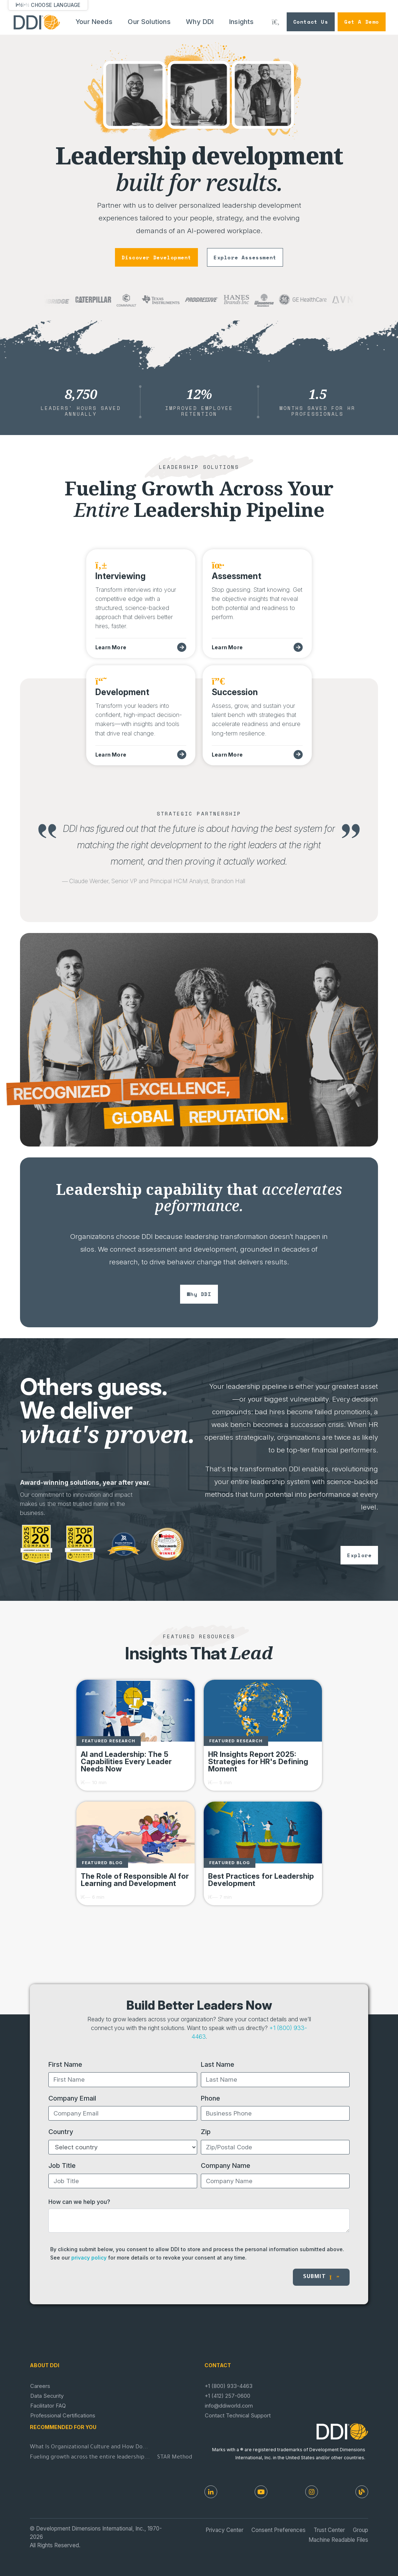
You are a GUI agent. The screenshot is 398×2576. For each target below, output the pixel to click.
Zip (206, 2132)
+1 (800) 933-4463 (228, 2386)
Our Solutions (149, 21)
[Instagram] (311, 2491)
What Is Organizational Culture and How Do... (89, 2447)
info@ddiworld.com (229, 2405)
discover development (156, 257)
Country (60, 2132)
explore (359, 1555)
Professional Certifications (62, 2415)
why (199, 1294)
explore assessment (245, 257)
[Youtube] (261, 2491)
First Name (65, 2064)
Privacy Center (224, 2530)
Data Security (47, 2396)
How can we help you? (79, 2201)
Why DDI (200, 21)
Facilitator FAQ (48, 2405)
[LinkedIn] (210, 2491)
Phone (210, 2098)
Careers (40, 2386)
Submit (321, 2277)
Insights (241, 21)
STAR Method (174, 2458)
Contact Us (310, 21)
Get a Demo (361, 21)
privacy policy (89, 2257)
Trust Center (329, 2530)
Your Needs (94, 21)
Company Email (72, 2098)
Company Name (225, 2165)
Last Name (217, 2064)
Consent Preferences (278, 2530)
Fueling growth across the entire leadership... (90, 2458)
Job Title (62, 2165)
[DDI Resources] (361, 2491)
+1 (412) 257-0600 (227, 2396)
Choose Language (55, 5)
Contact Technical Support (238, 2415)
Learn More (110, 647)
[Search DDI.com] (276, 22)
